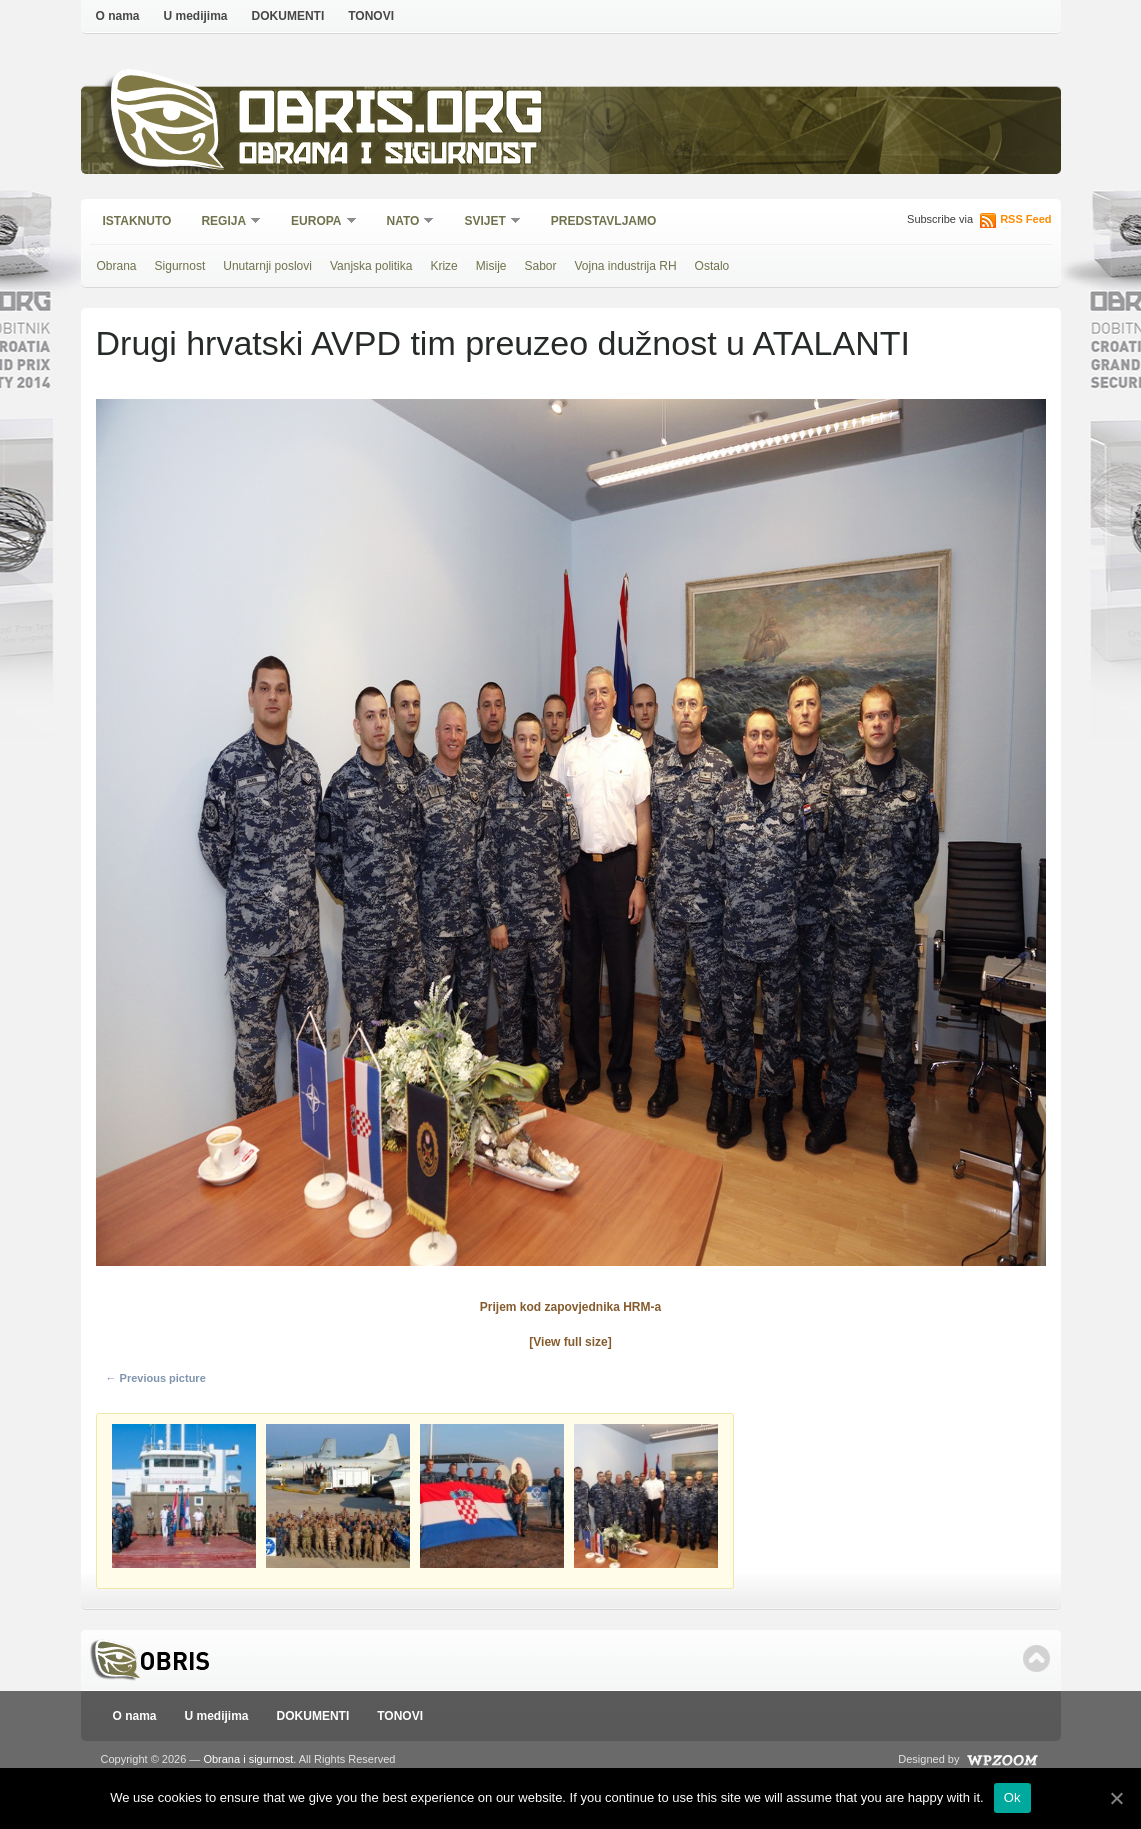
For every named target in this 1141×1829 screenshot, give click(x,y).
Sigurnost (180, 266)
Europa (317, 222)
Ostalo (712, 266)
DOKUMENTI (288, 16)
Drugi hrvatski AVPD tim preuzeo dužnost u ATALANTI (503, 343)
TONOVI (371, 16)
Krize (443, 266)
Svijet (485, 222)
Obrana (117, 266)
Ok (1012, 1797)
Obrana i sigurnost (387, 156)
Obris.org (391, 117)
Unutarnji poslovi (267, 266)
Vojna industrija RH (626, 266)
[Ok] (1116, 1798)
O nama (118, 16)
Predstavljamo (604, 221)
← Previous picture (156, 1378)
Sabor (540, 266)
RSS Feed (1025, 219)
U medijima (196, 16)
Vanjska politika (371, 266)
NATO (404, 222)
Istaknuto (137, 221)
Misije (491, 266)
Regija (224, 222)
